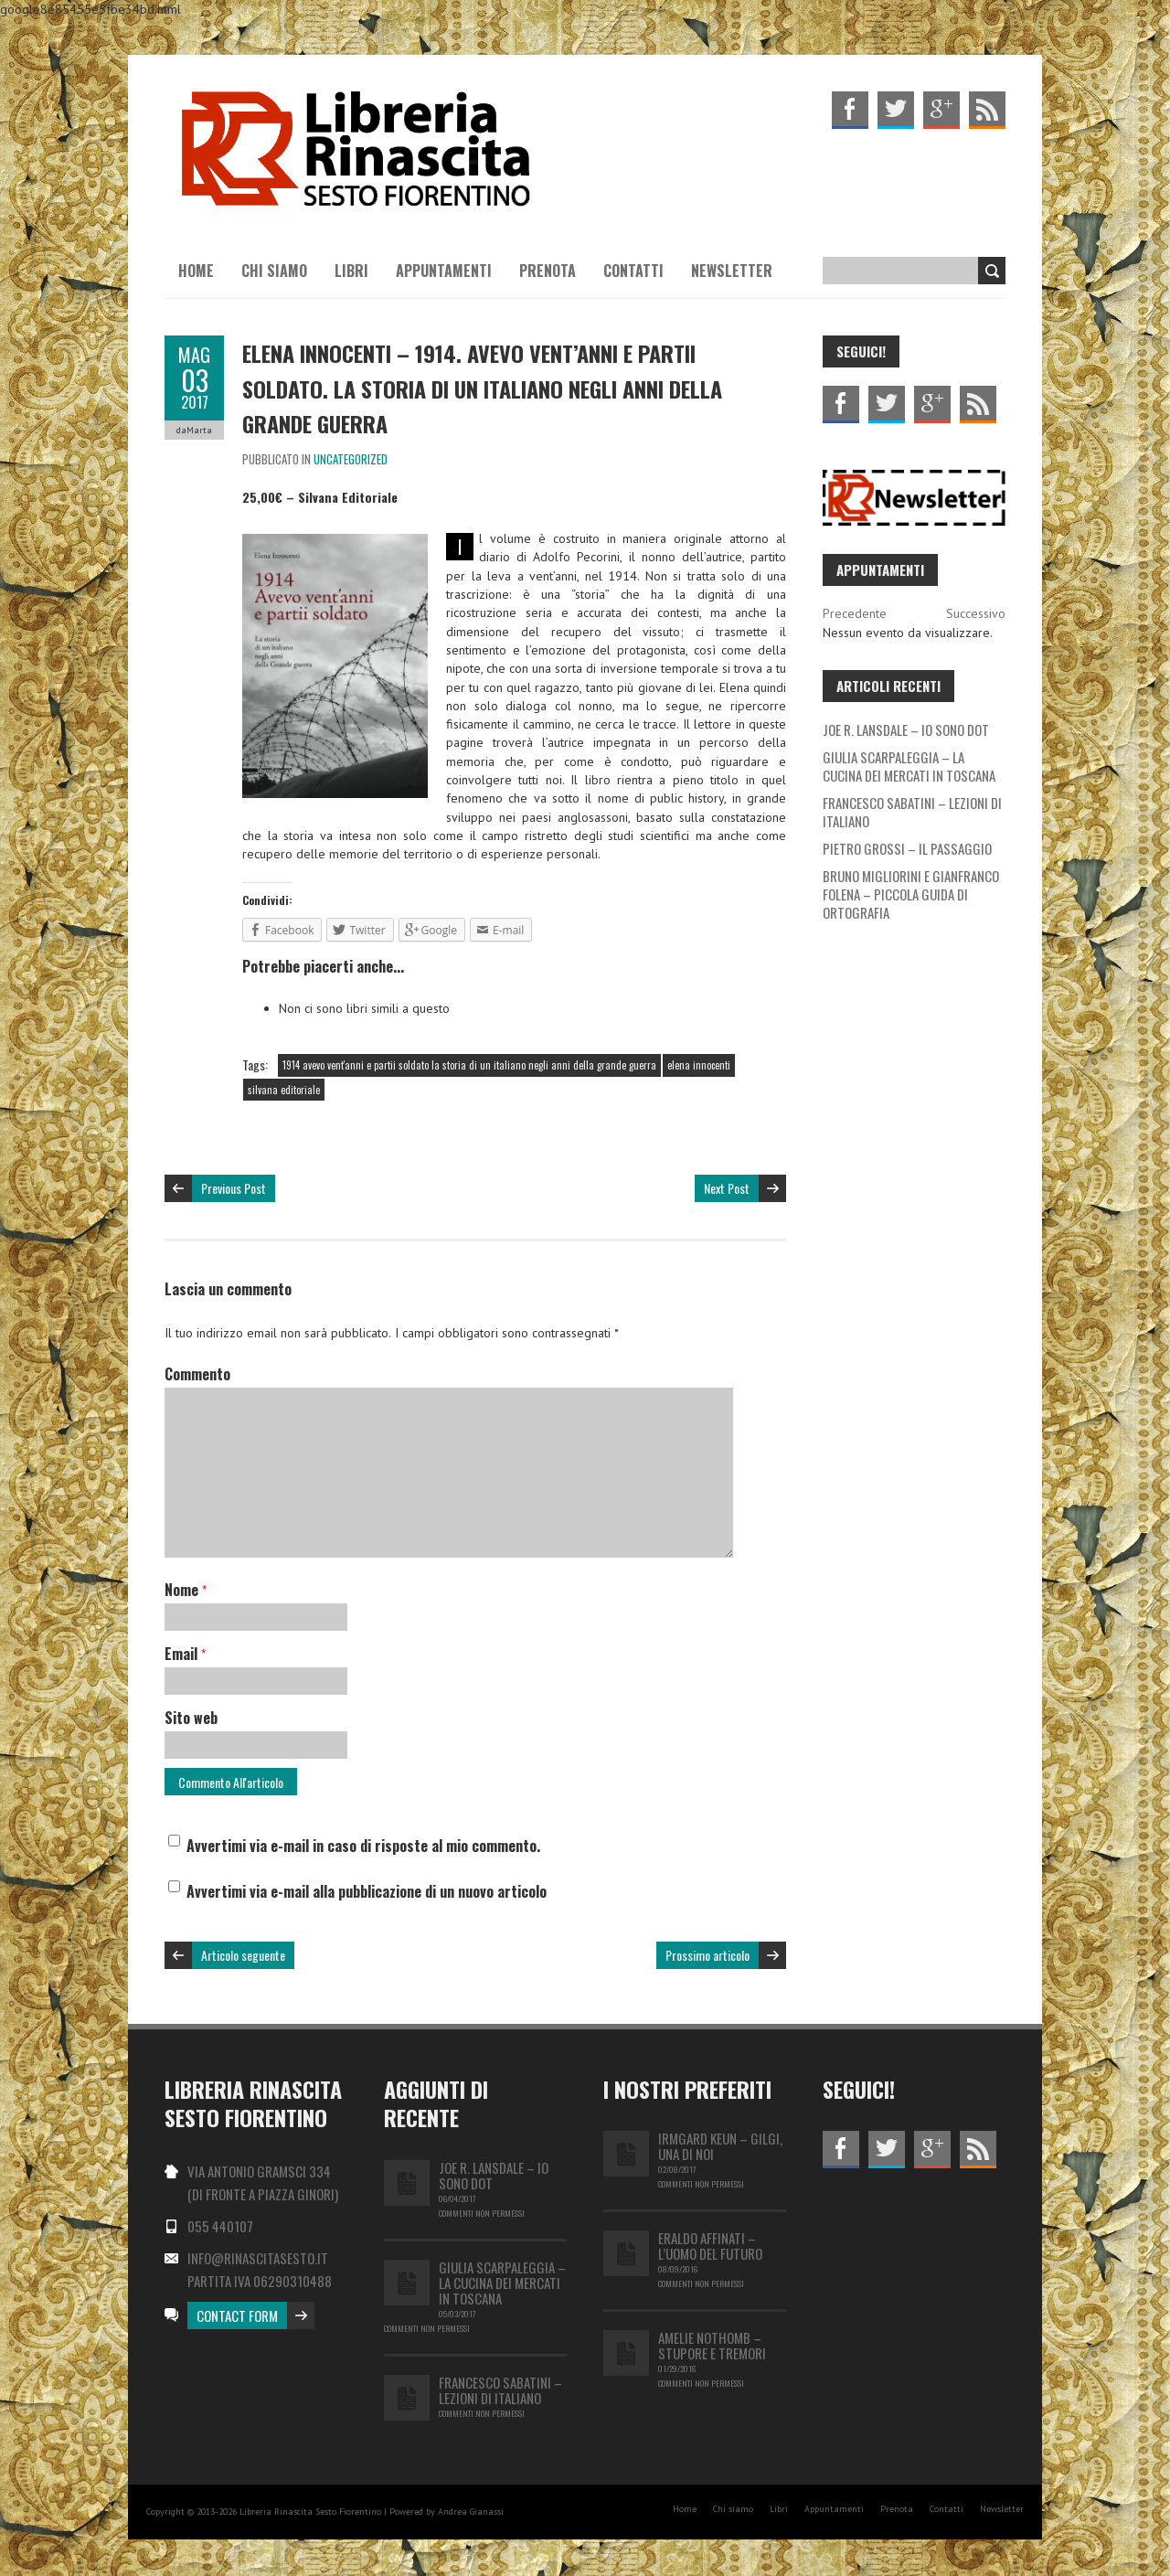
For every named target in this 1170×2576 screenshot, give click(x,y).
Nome (186, 1590)
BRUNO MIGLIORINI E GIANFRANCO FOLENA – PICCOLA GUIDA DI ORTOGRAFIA (911, 894)
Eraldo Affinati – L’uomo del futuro (710, 2245)
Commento (197, 1374)
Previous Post (233, 1188)
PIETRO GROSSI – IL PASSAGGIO (907, 848)
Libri (351, 271)
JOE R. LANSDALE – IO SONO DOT (906, 729)
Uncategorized (351, 459)
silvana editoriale (284, 1089)
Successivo (975, 613)
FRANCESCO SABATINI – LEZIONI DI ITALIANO (912, 812)
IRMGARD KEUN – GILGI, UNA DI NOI (720, 2146)
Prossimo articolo (707, 1954)
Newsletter (731, 271)
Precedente (855, 613)
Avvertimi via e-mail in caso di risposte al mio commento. (363, 1846)
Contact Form (237, 2315)
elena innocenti (698, 1065)
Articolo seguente (243, 1954)
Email (185, 1654)
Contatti (633, 271)
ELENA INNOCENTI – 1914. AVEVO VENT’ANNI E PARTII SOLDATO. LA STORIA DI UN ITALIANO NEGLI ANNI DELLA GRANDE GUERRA (482, 388)
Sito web (191, 1718)
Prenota (547, 271)
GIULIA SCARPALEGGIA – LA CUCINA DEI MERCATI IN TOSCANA (909, 766)
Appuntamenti (444, 271)
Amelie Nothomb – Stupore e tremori (712, 2345)
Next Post (727, 1188)
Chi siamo (274, 271)
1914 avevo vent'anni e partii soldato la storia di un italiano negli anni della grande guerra (469, 1065)
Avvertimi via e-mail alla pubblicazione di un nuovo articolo (366, 1891)
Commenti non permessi (482, 2213)
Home (196, 271)
